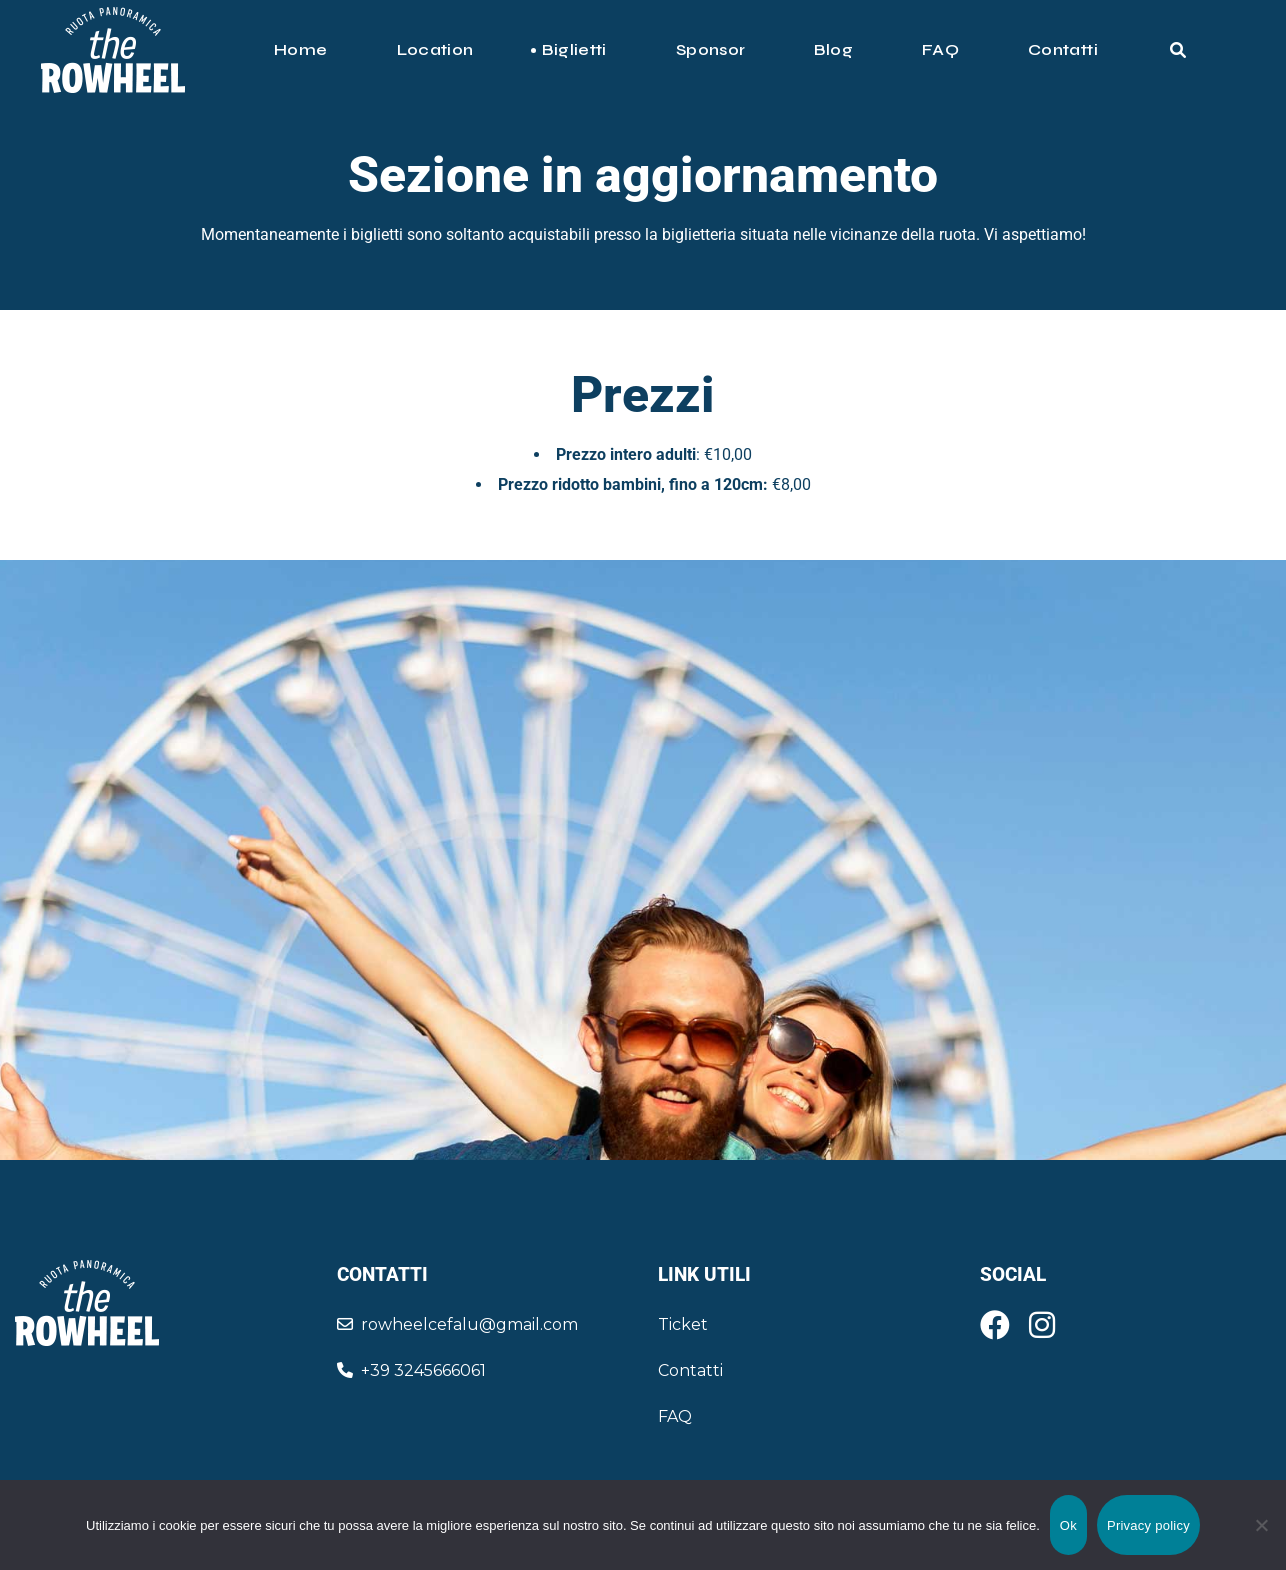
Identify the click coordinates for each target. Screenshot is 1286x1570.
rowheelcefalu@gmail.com (457, 1324)
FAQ (675, 1416)
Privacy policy (1148, 1525)
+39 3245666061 (411, 1370)
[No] (1261, 1525)
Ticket (683, 1324)
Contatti (690, 1370)
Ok (1068, 1525)
